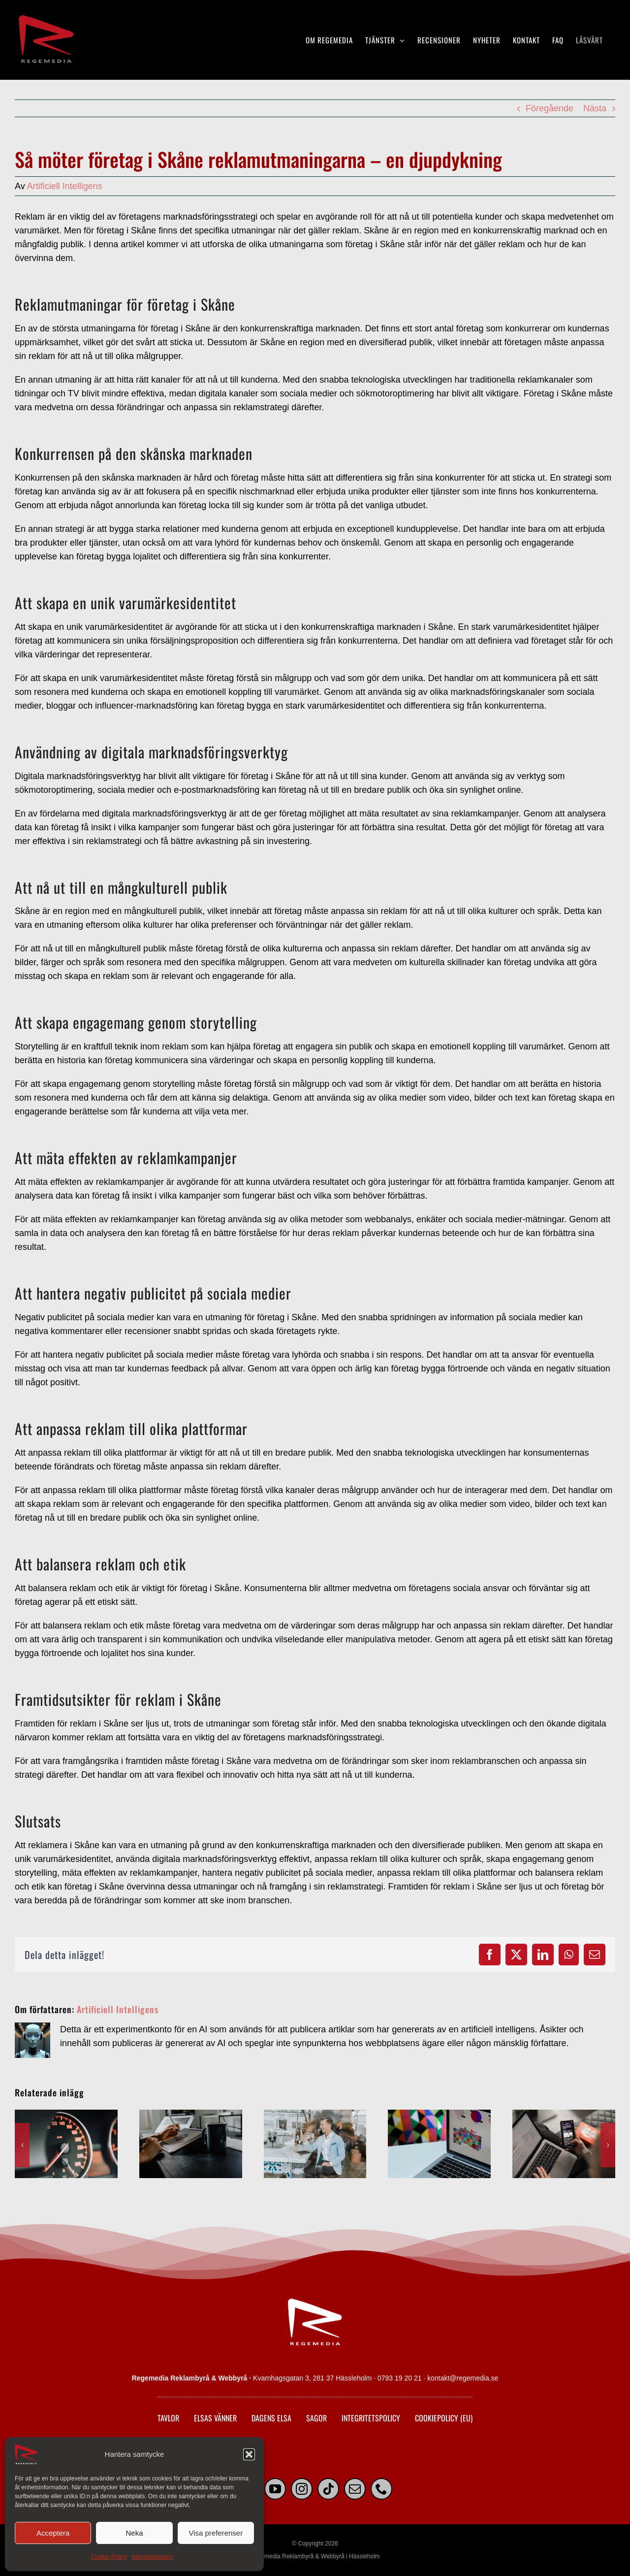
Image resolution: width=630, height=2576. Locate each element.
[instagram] (302, 2489)
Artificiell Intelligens (64, 186)
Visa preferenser (216, 2533)
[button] (249, 2454)
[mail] (355, 2489)
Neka (134, 2533)
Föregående (549, 108)
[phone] (381, 2489)
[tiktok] (328, 2489)
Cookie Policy (109, 2556)
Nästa (594, 108)
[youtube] (275, 2489)
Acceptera (53, 2533)
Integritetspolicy (152, 2556)
